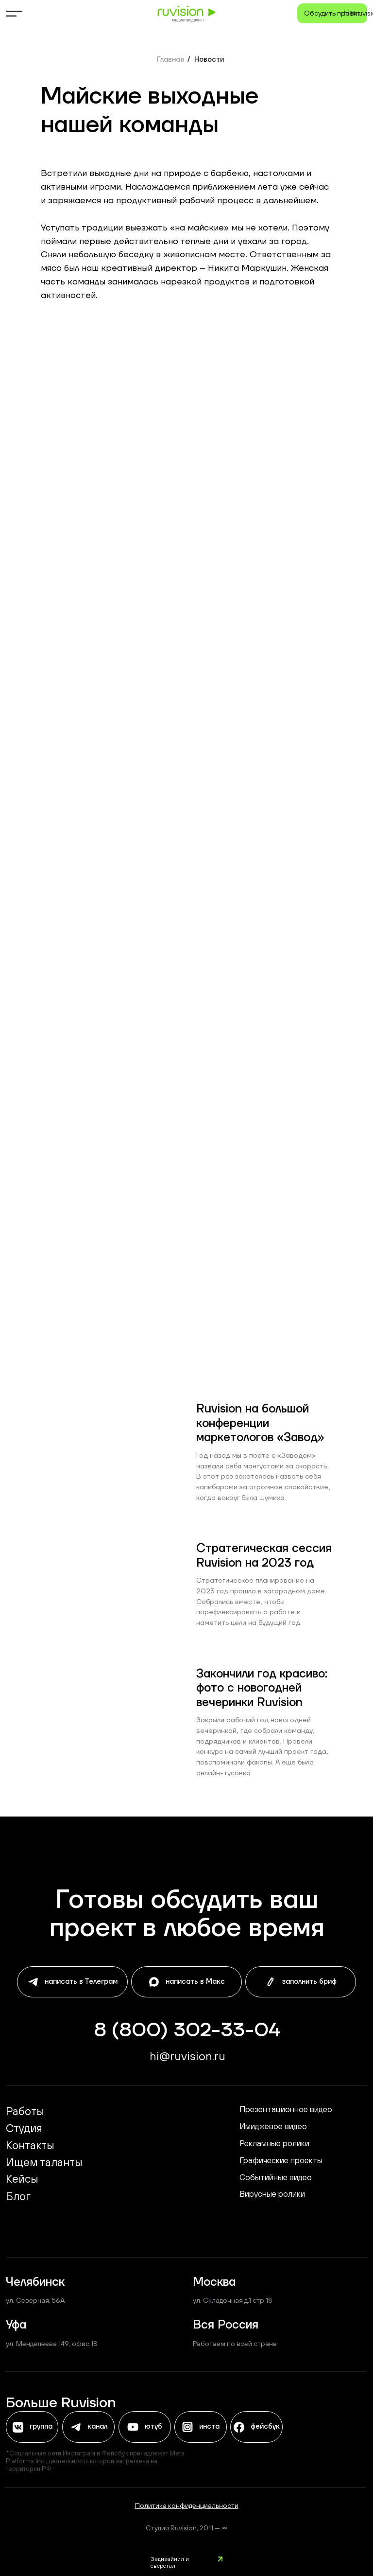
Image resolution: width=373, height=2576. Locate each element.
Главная (170, 59)
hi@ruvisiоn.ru (187, 2056)
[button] (332, 13)
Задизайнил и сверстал (170, 2562)
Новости (209, 59)
